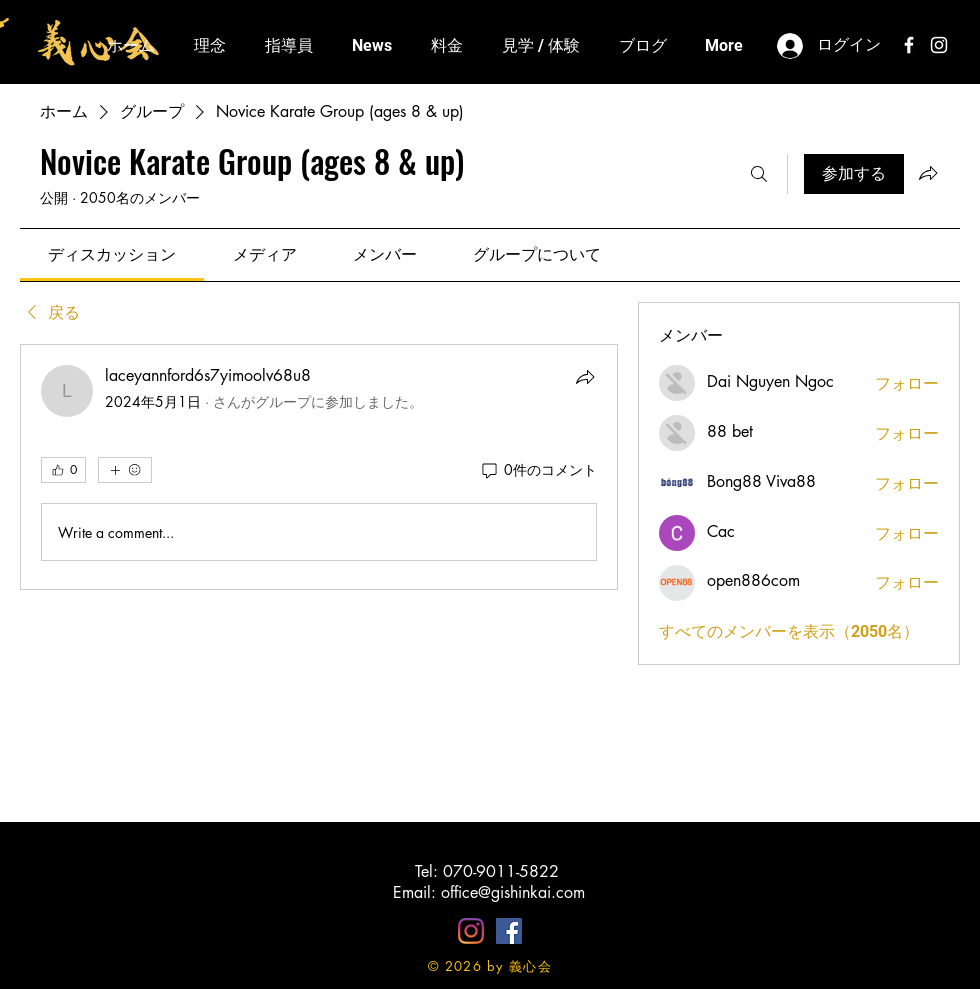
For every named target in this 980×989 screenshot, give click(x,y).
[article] (319, 467)
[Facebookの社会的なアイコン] (509, 931)
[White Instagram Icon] (939, 45)
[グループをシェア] (928, 173)
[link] (112, 254)
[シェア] (585, 377)
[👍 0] (63, 470)
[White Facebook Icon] (909, 45)
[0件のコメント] (538, 470)
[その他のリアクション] (125, 470)
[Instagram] (471, 931)
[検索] (759, 174)
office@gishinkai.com (513, 892)
